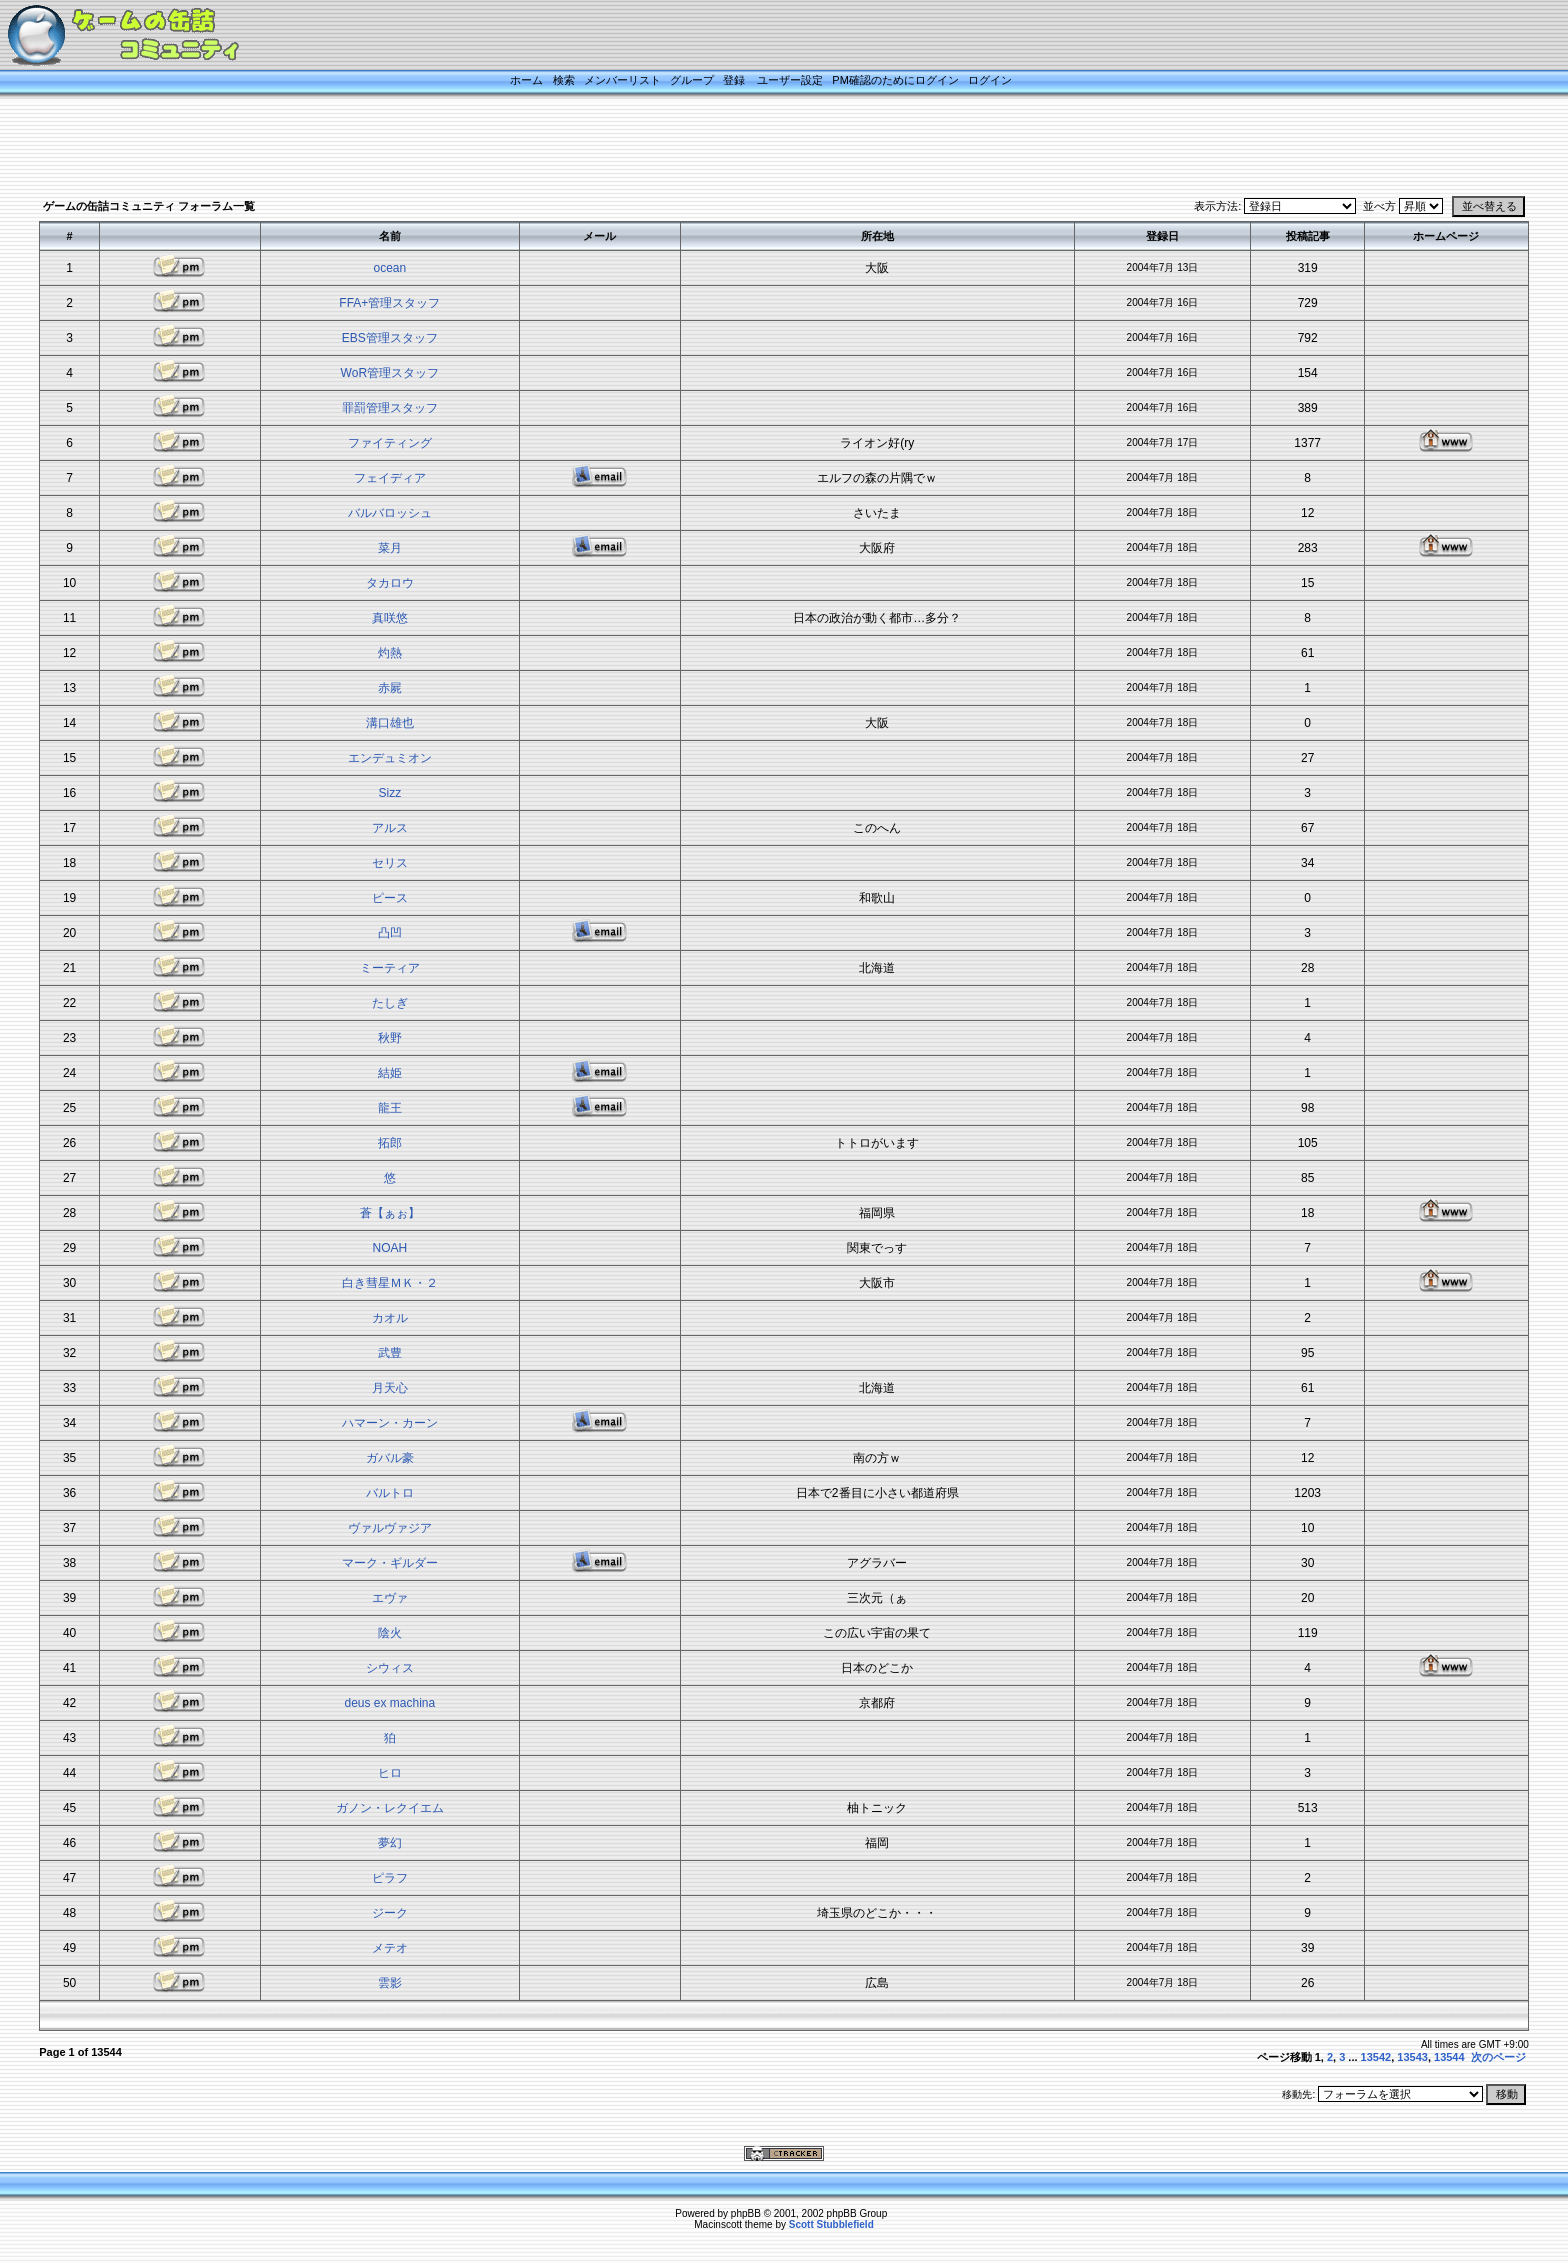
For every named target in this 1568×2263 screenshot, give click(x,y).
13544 (1449, 2057)
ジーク (390, 1913)
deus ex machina (389, 1703)
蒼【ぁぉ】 (390, 1213)
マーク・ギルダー (390, 1563)
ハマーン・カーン (390, 1423)
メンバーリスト (622, 80)
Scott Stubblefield (831, 2224)
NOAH (389, 1248)
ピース (390, 898)
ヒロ (390, 1773)
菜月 (390, 548)
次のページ (1498, 2057)
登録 (734, 80)
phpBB (746, 2213)
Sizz (389, 793)
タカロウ (390, 583)
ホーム (526, 80)
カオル (390, 1318)
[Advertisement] (759, 147)
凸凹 (390, 933)
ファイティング (390, 443)
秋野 (390, 1038)
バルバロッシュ (390, 513)
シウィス (390, 1668)
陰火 (390, 1633)
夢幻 (390, 1843)
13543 (1412, 2057)
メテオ (390, 1948)
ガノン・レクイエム (390, 1808)
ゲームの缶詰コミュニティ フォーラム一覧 (149, 206)
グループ (692, 80)
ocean (389, 268)
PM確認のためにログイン (895, 80)
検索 (564, 80)
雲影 (390, 1983)
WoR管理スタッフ (390, 373)
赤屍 (390, 688)
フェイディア (390, 478)
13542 (1376, 2057)
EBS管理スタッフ (390, 338)
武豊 (390, 1353)
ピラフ (390, 1878)
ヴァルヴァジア (390, 1528)
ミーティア (390, 968)
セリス (390, 863)
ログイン (990, 80)
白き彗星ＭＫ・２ (390, 1283)
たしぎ (390, 1003)
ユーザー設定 (790, 80)
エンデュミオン (390, 758)
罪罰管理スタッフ (390, 408)
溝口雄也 (390, 723)
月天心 (390, 1388)
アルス (390, 828)
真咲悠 (390, 618)
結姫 (390, 1073)
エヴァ (390, 1598)
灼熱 (390, 653)
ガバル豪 (390, 1458)
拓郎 (390, 1143)
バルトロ (390, 1493)
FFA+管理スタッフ (389, 303)
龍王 (390, 1108)
